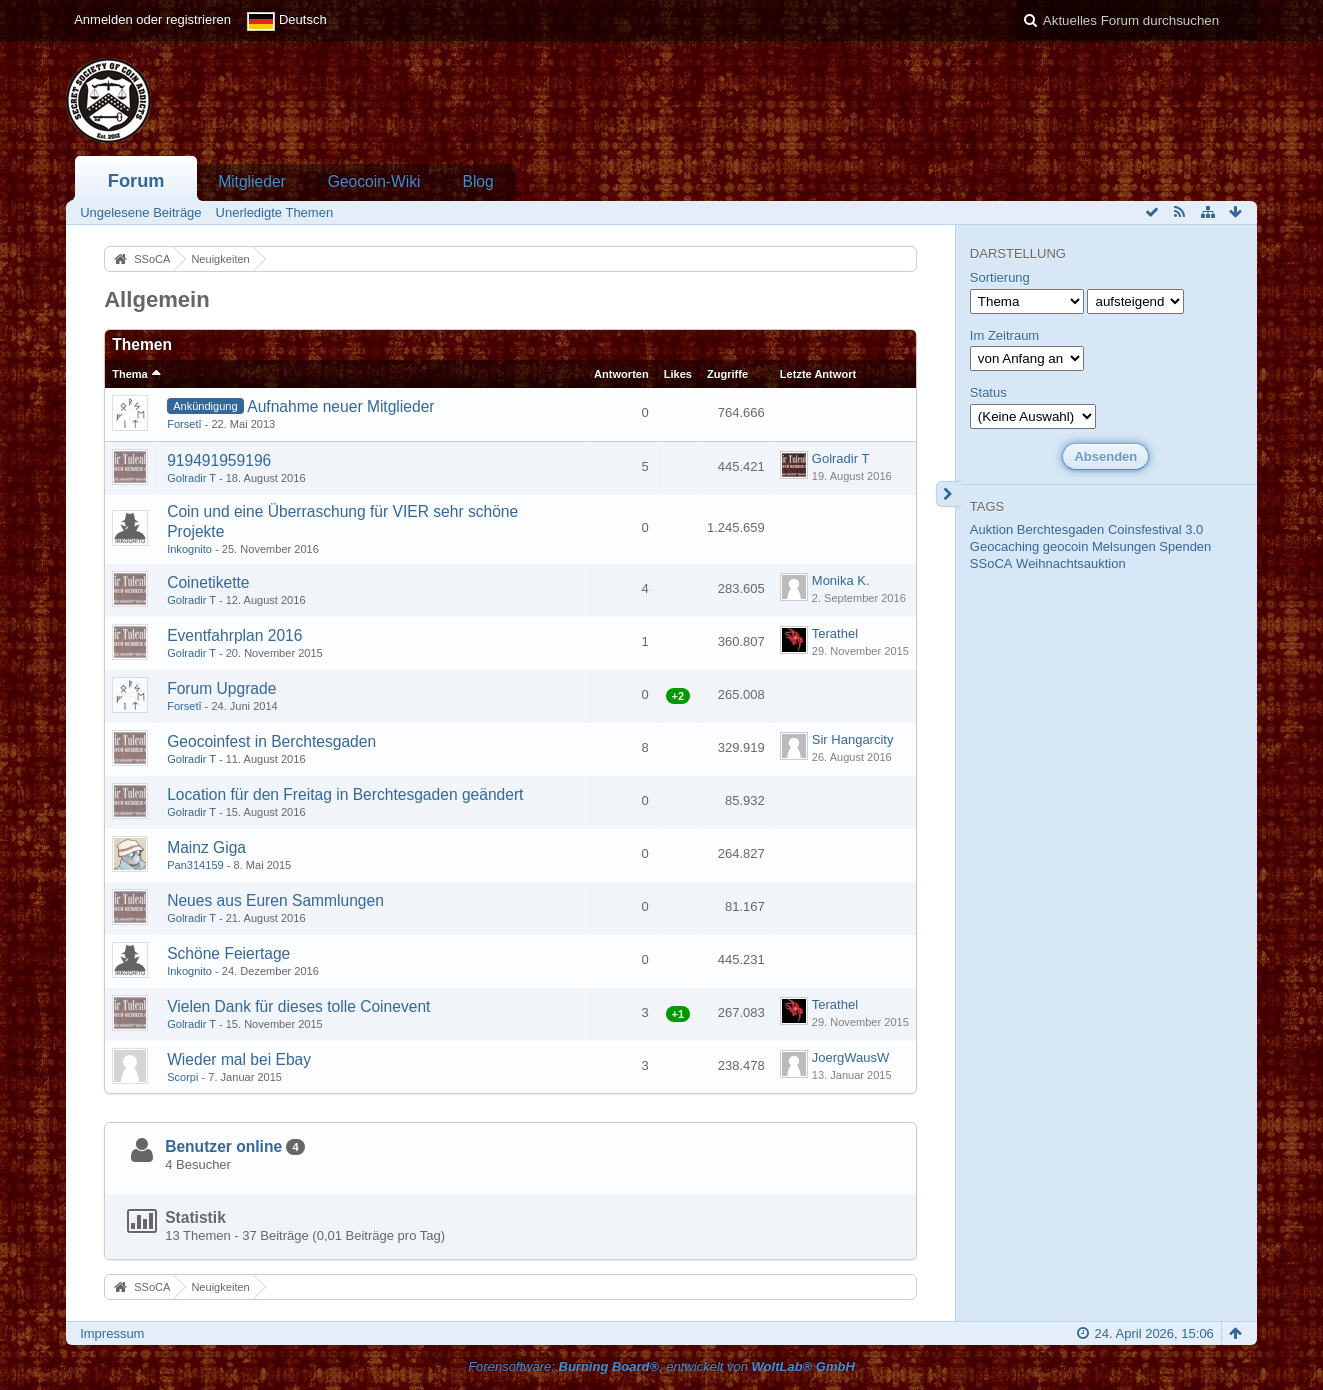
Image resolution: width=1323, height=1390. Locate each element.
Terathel (835, 633)
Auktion (991, 529)
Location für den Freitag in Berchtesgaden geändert (345, 794)
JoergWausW (851, 1057)
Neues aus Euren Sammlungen (275, 900)
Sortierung (1000, 277)
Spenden (1185, 546)
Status (988, 392)
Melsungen (1124, 546)
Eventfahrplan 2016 (234, 635)
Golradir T (191, 478)
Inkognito (189, 549)
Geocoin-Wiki (374, 181)
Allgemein (157, 299)
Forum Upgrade (221, 688)
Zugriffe (727, 374)
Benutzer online (223, 1146)
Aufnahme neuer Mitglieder (340, 406)
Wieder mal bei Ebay (239, 1059)
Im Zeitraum (1004, 335)
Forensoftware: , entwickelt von (661, 1366)
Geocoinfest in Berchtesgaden (271, 741)
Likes (678, 374)
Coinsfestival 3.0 (1155, 529)
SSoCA (991, 563)
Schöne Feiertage (228, 953)
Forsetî (184, 424)
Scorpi (182, 1077)
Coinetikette (208, 582)
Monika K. (841, 580)
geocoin (1066, 546)
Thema (130, 374)
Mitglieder (252, 181)
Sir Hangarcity (853, 739)
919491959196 (219, 460)
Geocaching (1004, 546)
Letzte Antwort (818, 374)
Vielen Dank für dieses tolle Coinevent (298, 1006)
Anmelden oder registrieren (152, 19)
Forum (136, 181)
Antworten (621, 374)
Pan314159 (195, 865)
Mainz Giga (206, 847)
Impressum (112, 1333)
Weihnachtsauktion (1071, 563)
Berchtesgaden (1060, 529)
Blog (477, 181)
